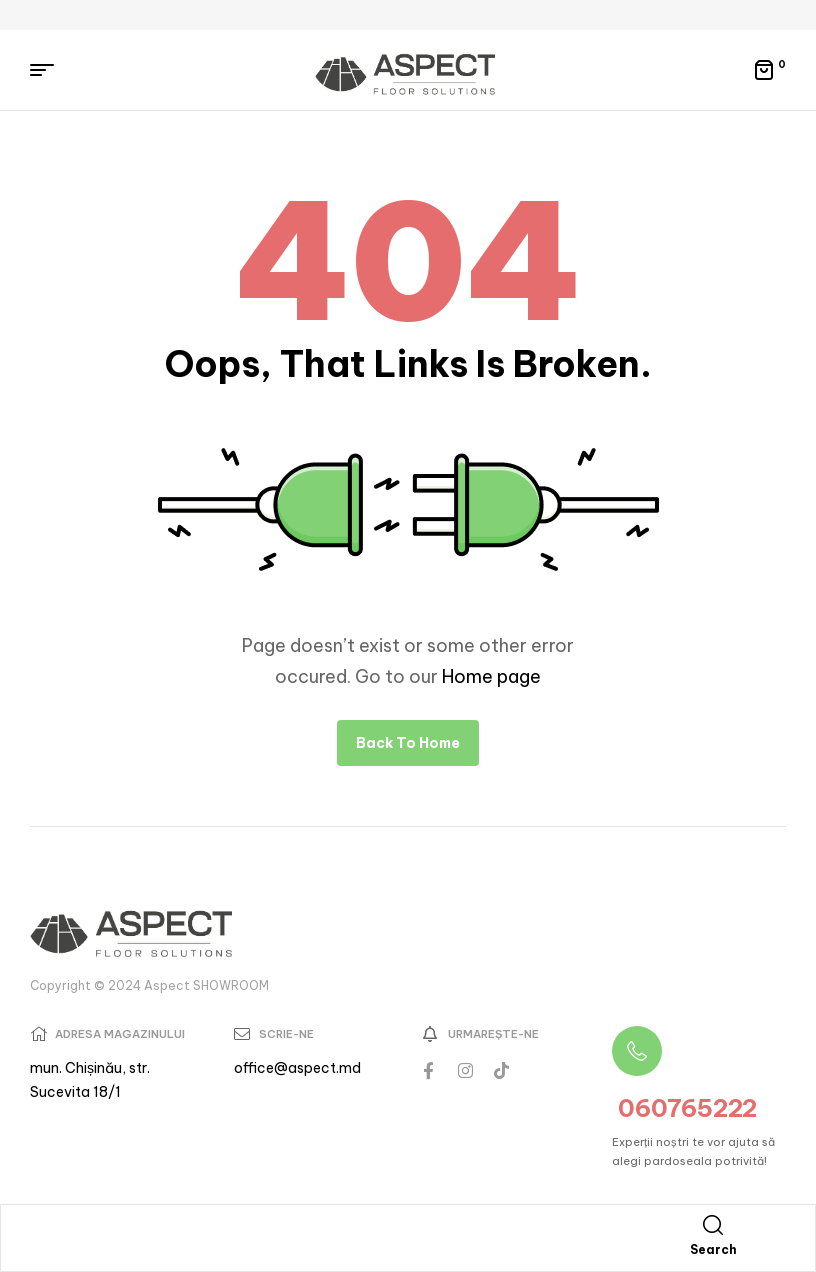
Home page (491, 676)
